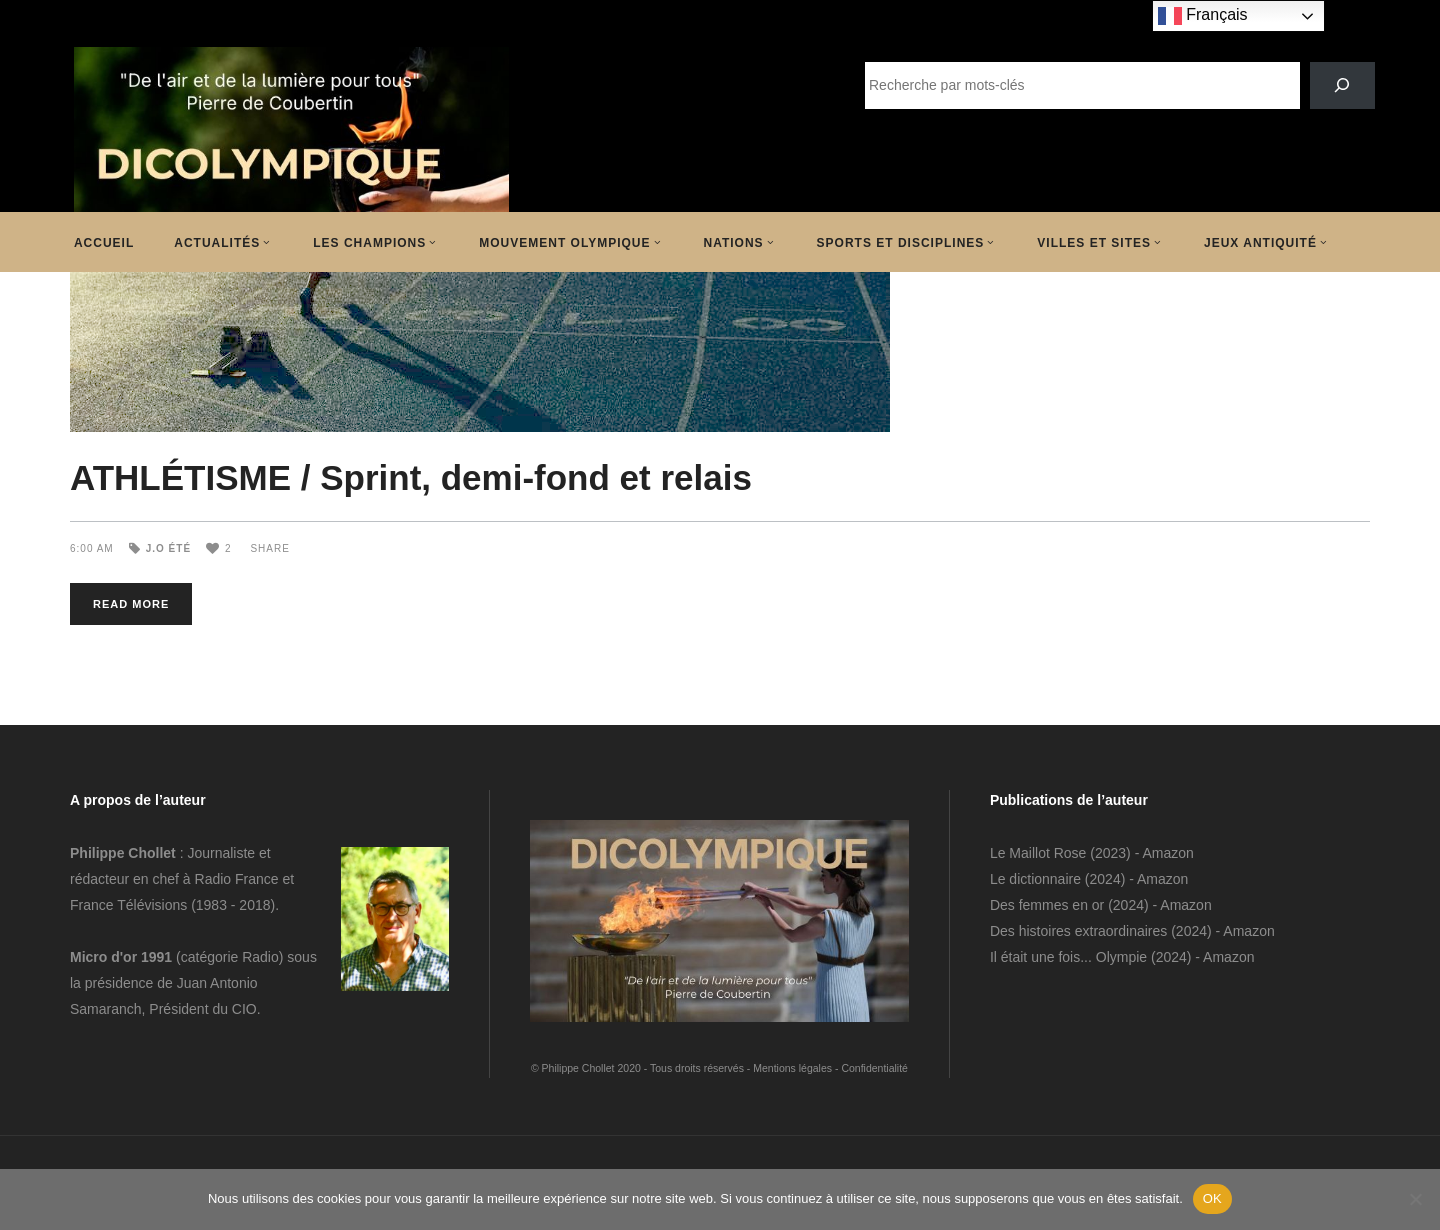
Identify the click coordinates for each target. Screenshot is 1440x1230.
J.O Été (168, 548)
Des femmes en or (1047, 905)
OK (1212, 1198)
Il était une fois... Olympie (1068, 957)
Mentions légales (792, 1068)
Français (1203, 16)
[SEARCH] (1342, 85)
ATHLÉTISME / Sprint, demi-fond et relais (411, 477)
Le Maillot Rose (1040, 853)
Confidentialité (874, 1068)
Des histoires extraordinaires (1078, 931)
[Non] (1415, 1199)
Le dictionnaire (1035, 879)
